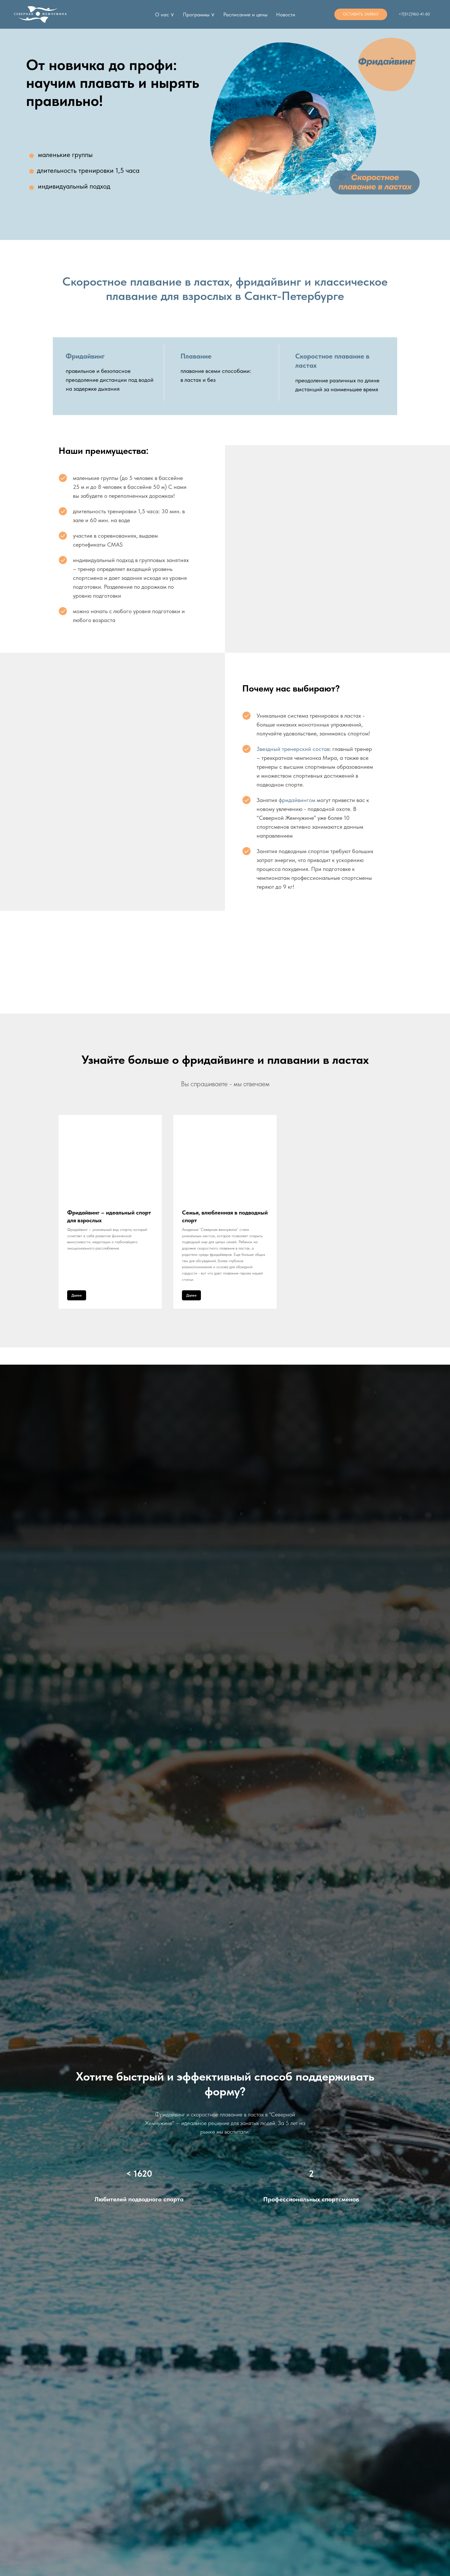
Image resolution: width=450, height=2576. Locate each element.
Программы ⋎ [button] (199, 14)
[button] (360, 14)
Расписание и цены (245, 14)
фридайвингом (298, 800)
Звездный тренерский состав (293, 748)
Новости (285, 14)
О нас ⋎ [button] (164, 14)
